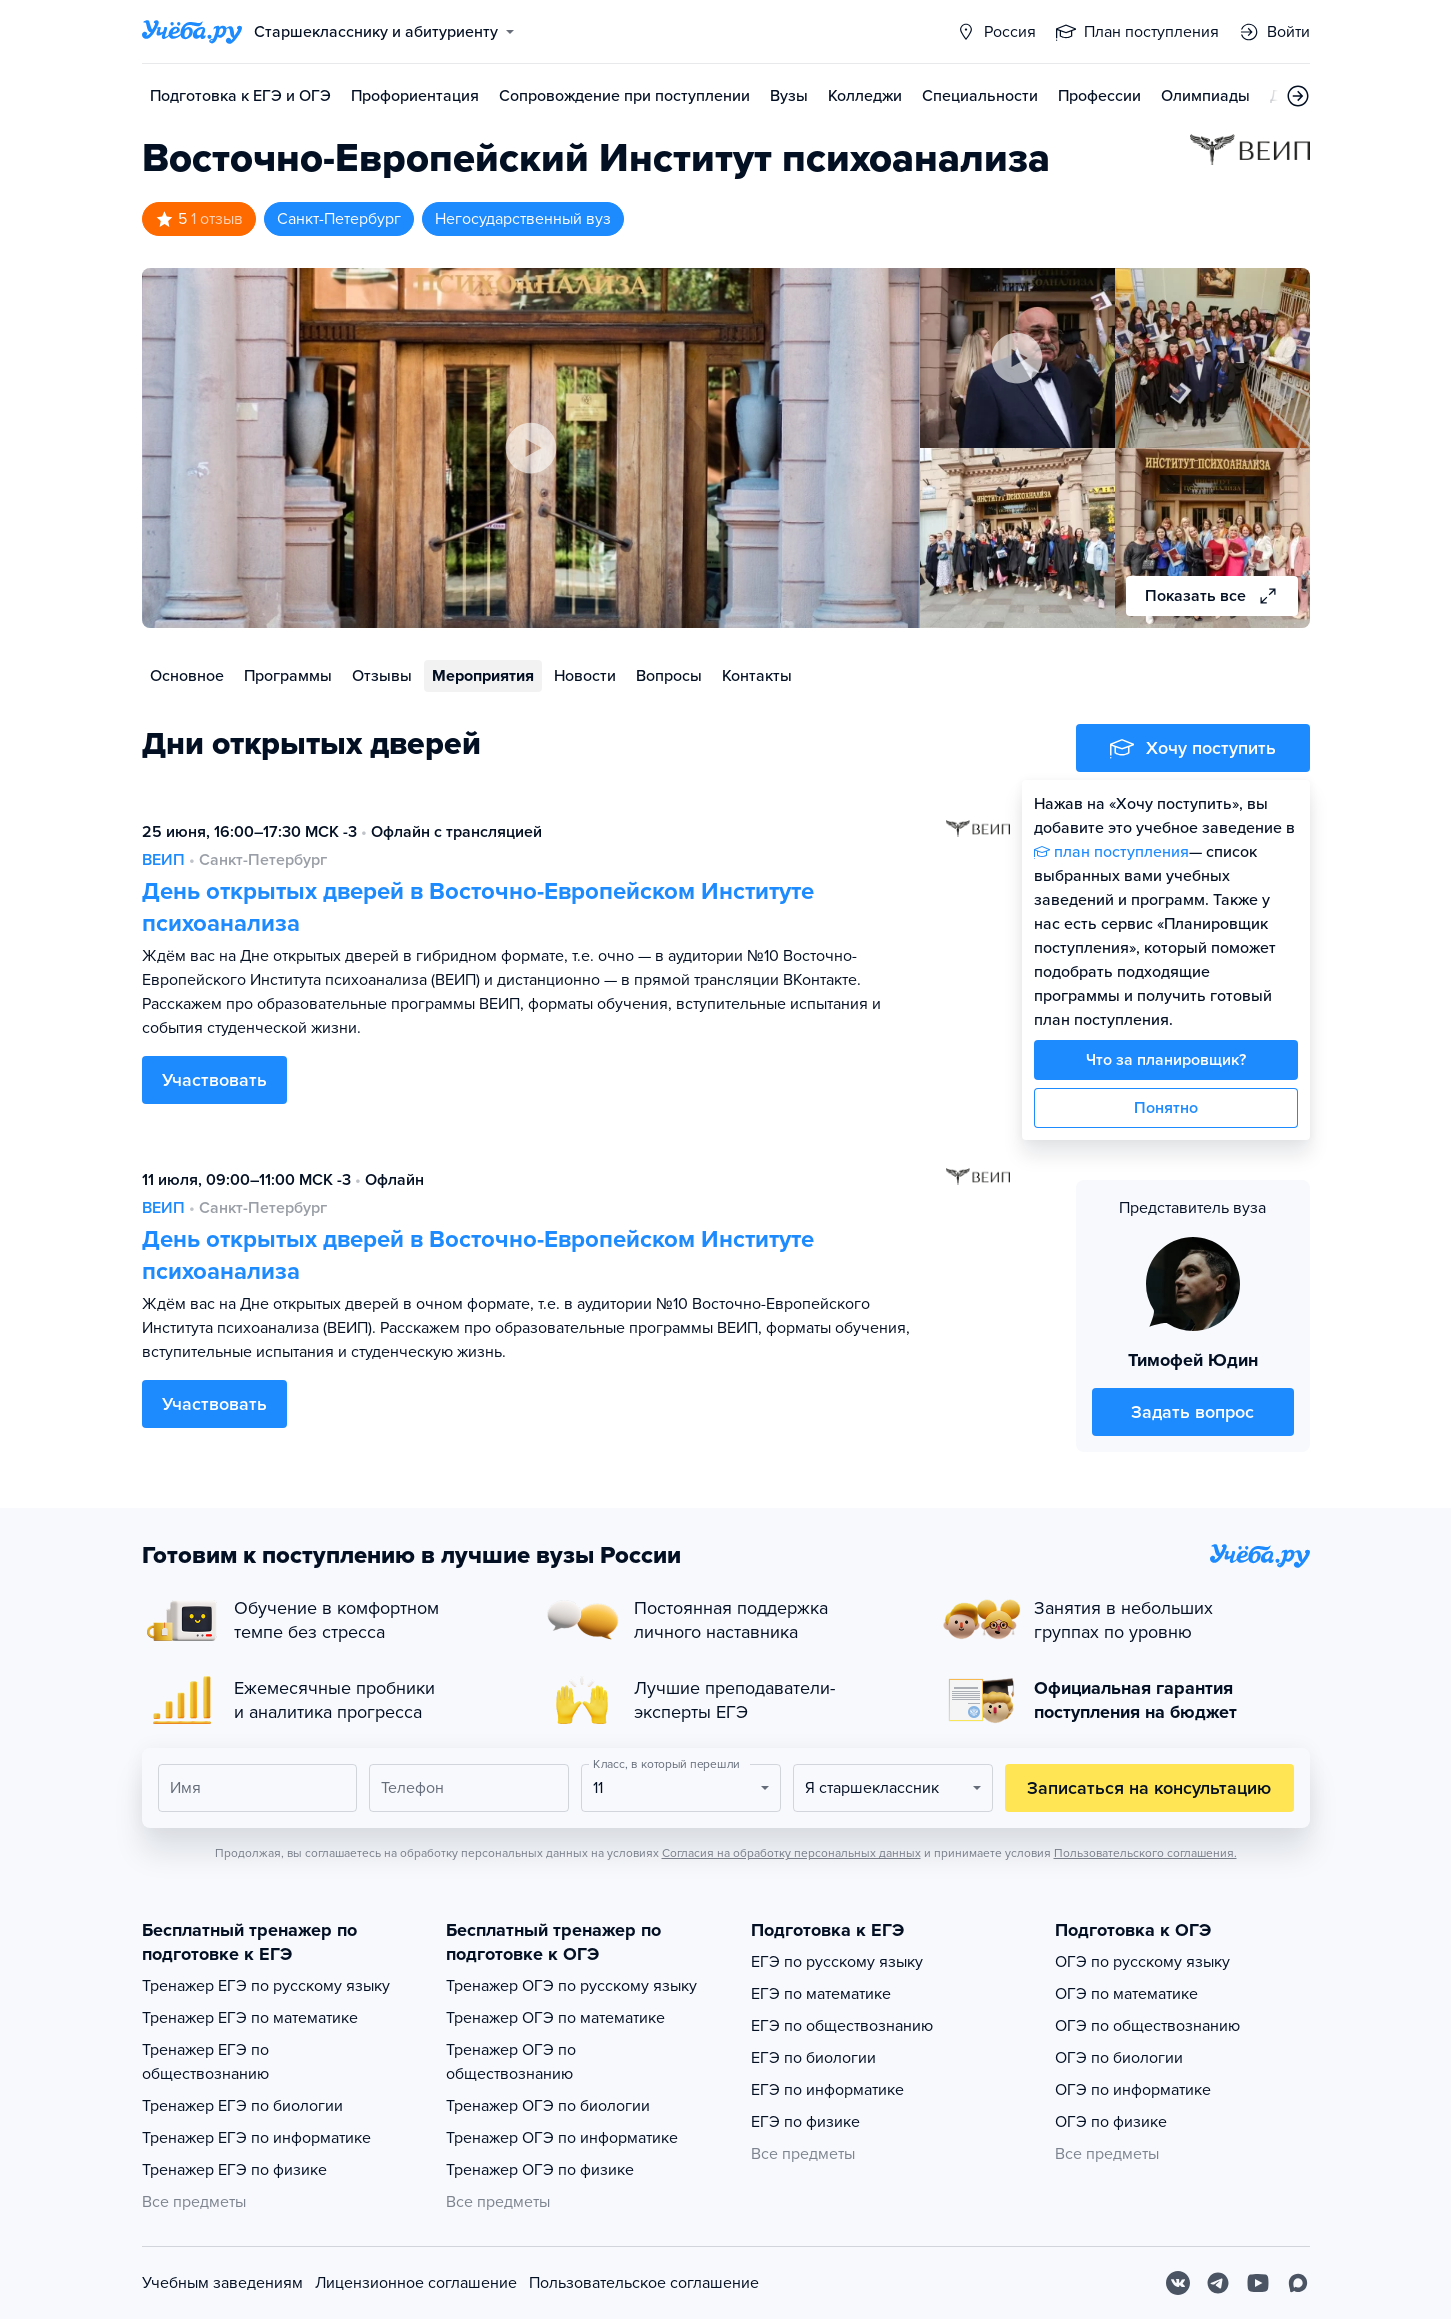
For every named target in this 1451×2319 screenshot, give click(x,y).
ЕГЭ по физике (805, 2122)
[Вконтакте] (1178, 2283)
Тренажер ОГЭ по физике (540, 2170)
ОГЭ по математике (1126, 1994)
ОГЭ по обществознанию (1147, 2026)
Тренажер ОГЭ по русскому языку (571, 1986)
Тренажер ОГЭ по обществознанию (511, 2062)
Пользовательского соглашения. (1145, 1853)
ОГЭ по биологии (1119, 2058)
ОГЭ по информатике (1133, 2090)
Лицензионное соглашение (416, 2283)
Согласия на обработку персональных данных (791, 1853)
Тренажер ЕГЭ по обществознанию (205, 2062)
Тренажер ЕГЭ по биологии (242, 2106)
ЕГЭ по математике (821, 1994)
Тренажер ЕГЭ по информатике (256, 2138)
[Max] (1298, 2283)
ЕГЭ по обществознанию (842, 2026)
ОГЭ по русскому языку (1142, 1962)
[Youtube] (1258, 2283)
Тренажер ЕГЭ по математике (250, 2018)
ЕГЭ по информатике (827, 2090)
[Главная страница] (192, 32)
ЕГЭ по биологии (813, 2058)
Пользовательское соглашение (644, 2283)
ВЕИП (163, 860)
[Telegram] (1218, 2283)
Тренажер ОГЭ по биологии (548, 2106)
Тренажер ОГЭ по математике (555, 2018)
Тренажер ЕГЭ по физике (234, 2170)
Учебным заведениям (222, 2283)
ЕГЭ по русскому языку (837, 1962)
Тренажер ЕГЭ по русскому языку (266, 1986)
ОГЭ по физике (1111, 2122)
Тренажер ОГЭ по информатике (562, 2138)
